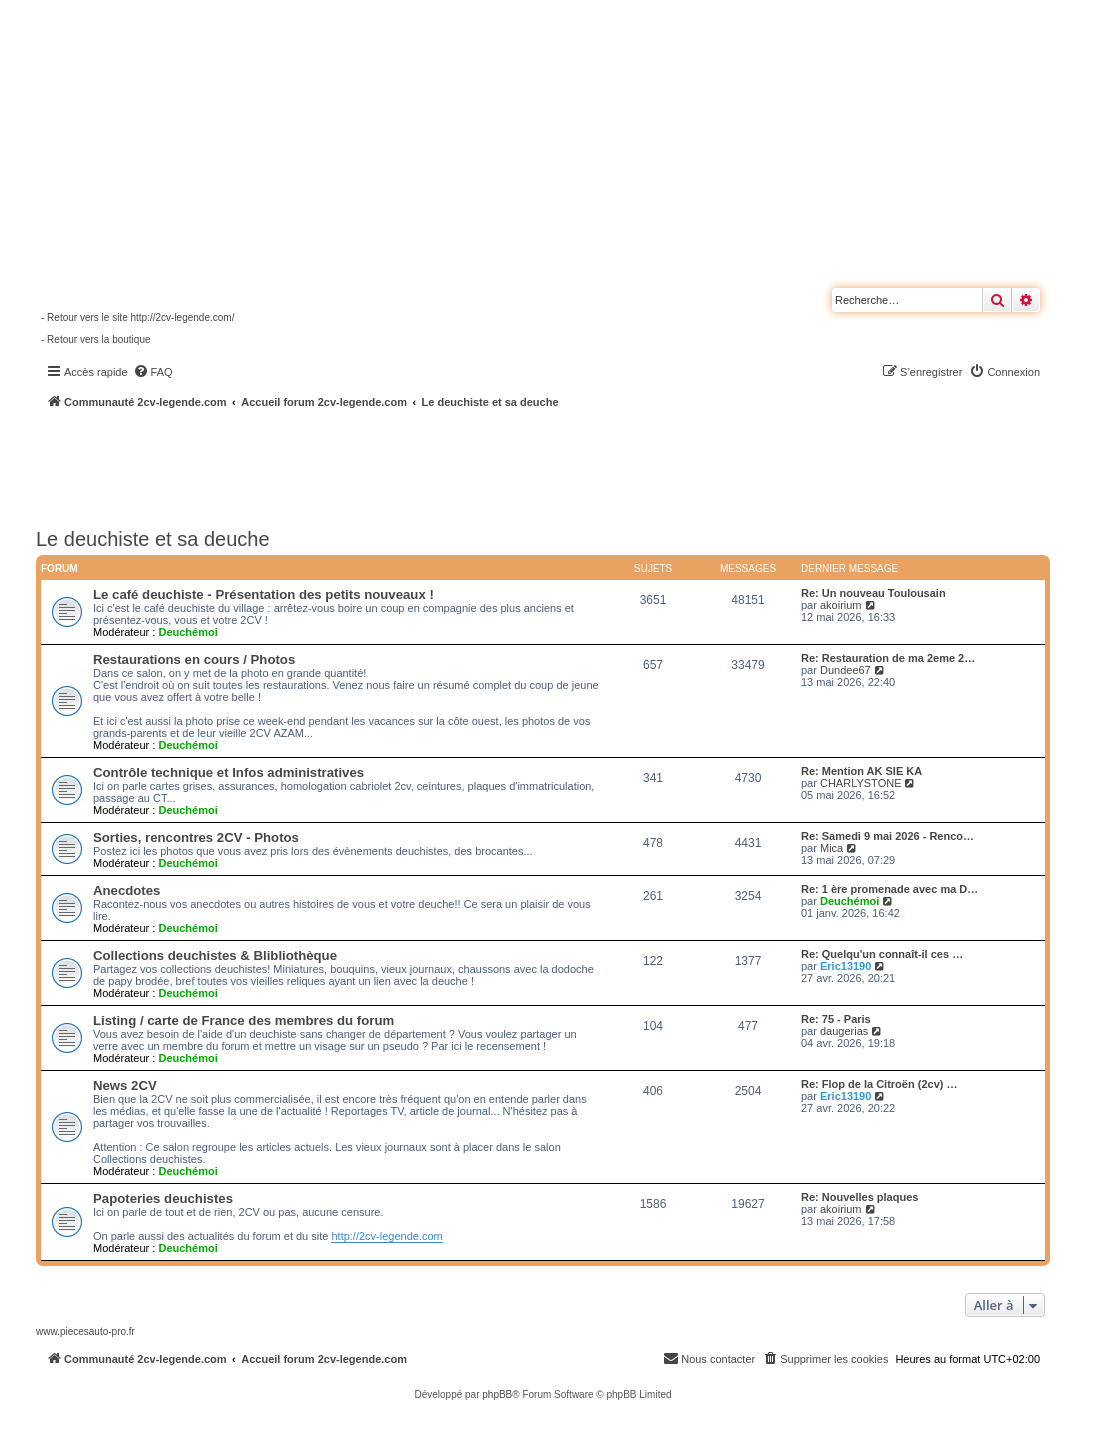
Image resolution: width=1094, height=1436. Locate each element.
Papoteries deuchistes (163, 1198)
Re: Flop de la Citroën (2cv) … (879, 1084)
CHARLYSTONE (861, 783)
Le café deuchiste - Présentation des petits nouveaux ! (263, 594)
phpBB (497, 1394)
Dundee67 (845, 670)
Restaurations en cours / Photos (194, 659)
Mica (831, 848)
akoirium (841, 605)
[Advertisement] (536, 465)
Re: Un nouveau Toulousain (873, 593)
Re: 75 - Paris (836, 1019)
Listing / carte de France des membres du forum (243, 1020)
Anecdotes (126, 890)
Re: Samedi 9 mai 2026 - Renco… (887, 836)
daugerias (844, 1031)
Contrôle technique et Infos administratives (228, 772)
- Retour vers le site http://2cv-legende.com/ (137, 317)
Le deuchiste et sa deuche (153, 539)
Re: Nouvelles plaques (859, 1197)
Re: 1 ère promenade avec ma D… (889, 889)
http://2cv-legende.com (386, 1236)
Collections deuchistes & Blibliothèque (215, 955)
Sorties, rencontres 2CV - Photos (196, 837)
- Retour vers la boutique (96, 339)
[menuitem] (153, 372)
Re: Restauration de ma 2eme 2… (888, 658)
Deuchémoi (187, 632)
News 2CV (125, 1085)
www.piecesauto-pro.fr (85, 1331)
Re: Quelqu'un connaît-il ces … (882, 954)
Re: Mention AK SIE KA (861, 771)
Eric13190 (845, 966)
